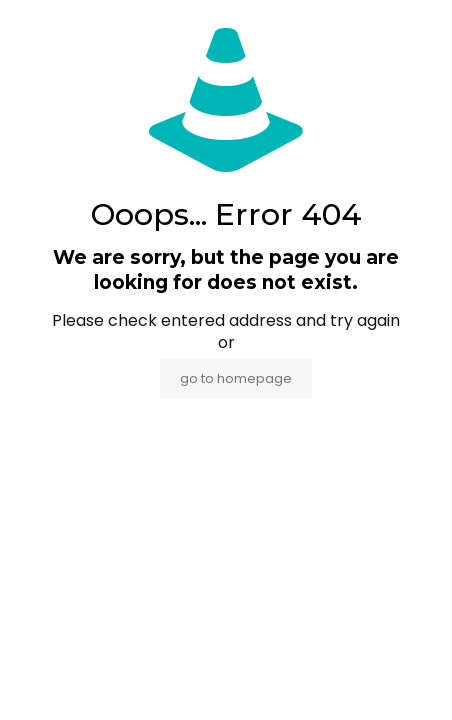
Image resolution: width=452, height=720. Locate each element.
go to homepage (236, 378)
